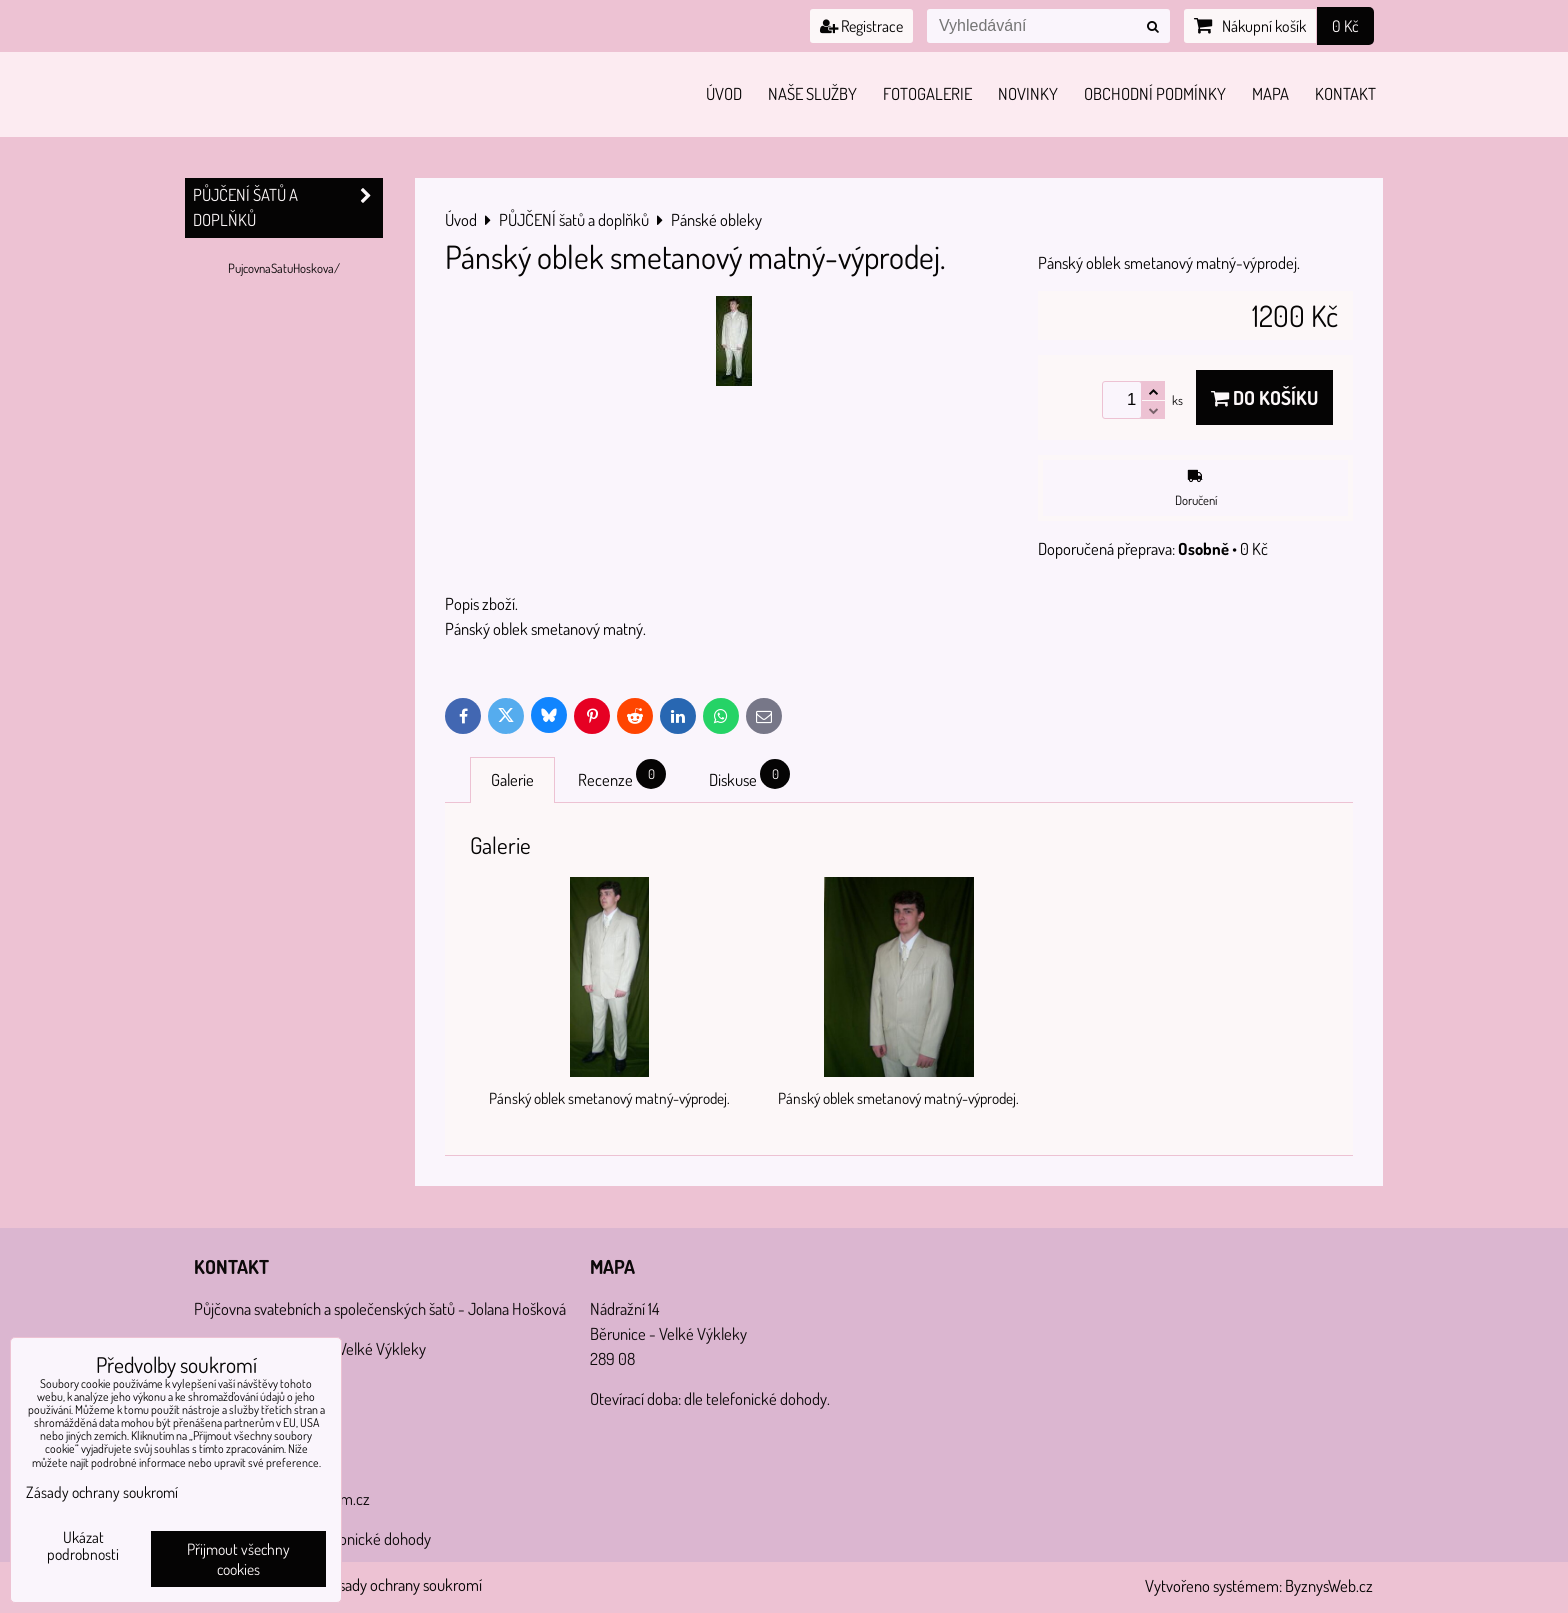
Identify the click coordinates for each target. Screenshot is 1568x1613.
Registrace (861, 26)
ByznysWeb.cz (1329, 1585)
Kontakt (1345, 93)
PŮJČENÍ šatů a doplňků (288, 208)
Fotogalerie (927, 93)
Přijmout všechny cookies (238, 1559)
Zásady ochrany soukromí (403, 1584)
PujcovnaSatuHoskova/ (284, 268)
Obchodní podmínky (1155, 93)
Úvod (724, 93)
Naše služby (812, 93)
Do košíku (1264, 397)
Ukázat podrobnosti (83, 1546)
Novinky (1028, 93)
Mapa (1270, 93)
